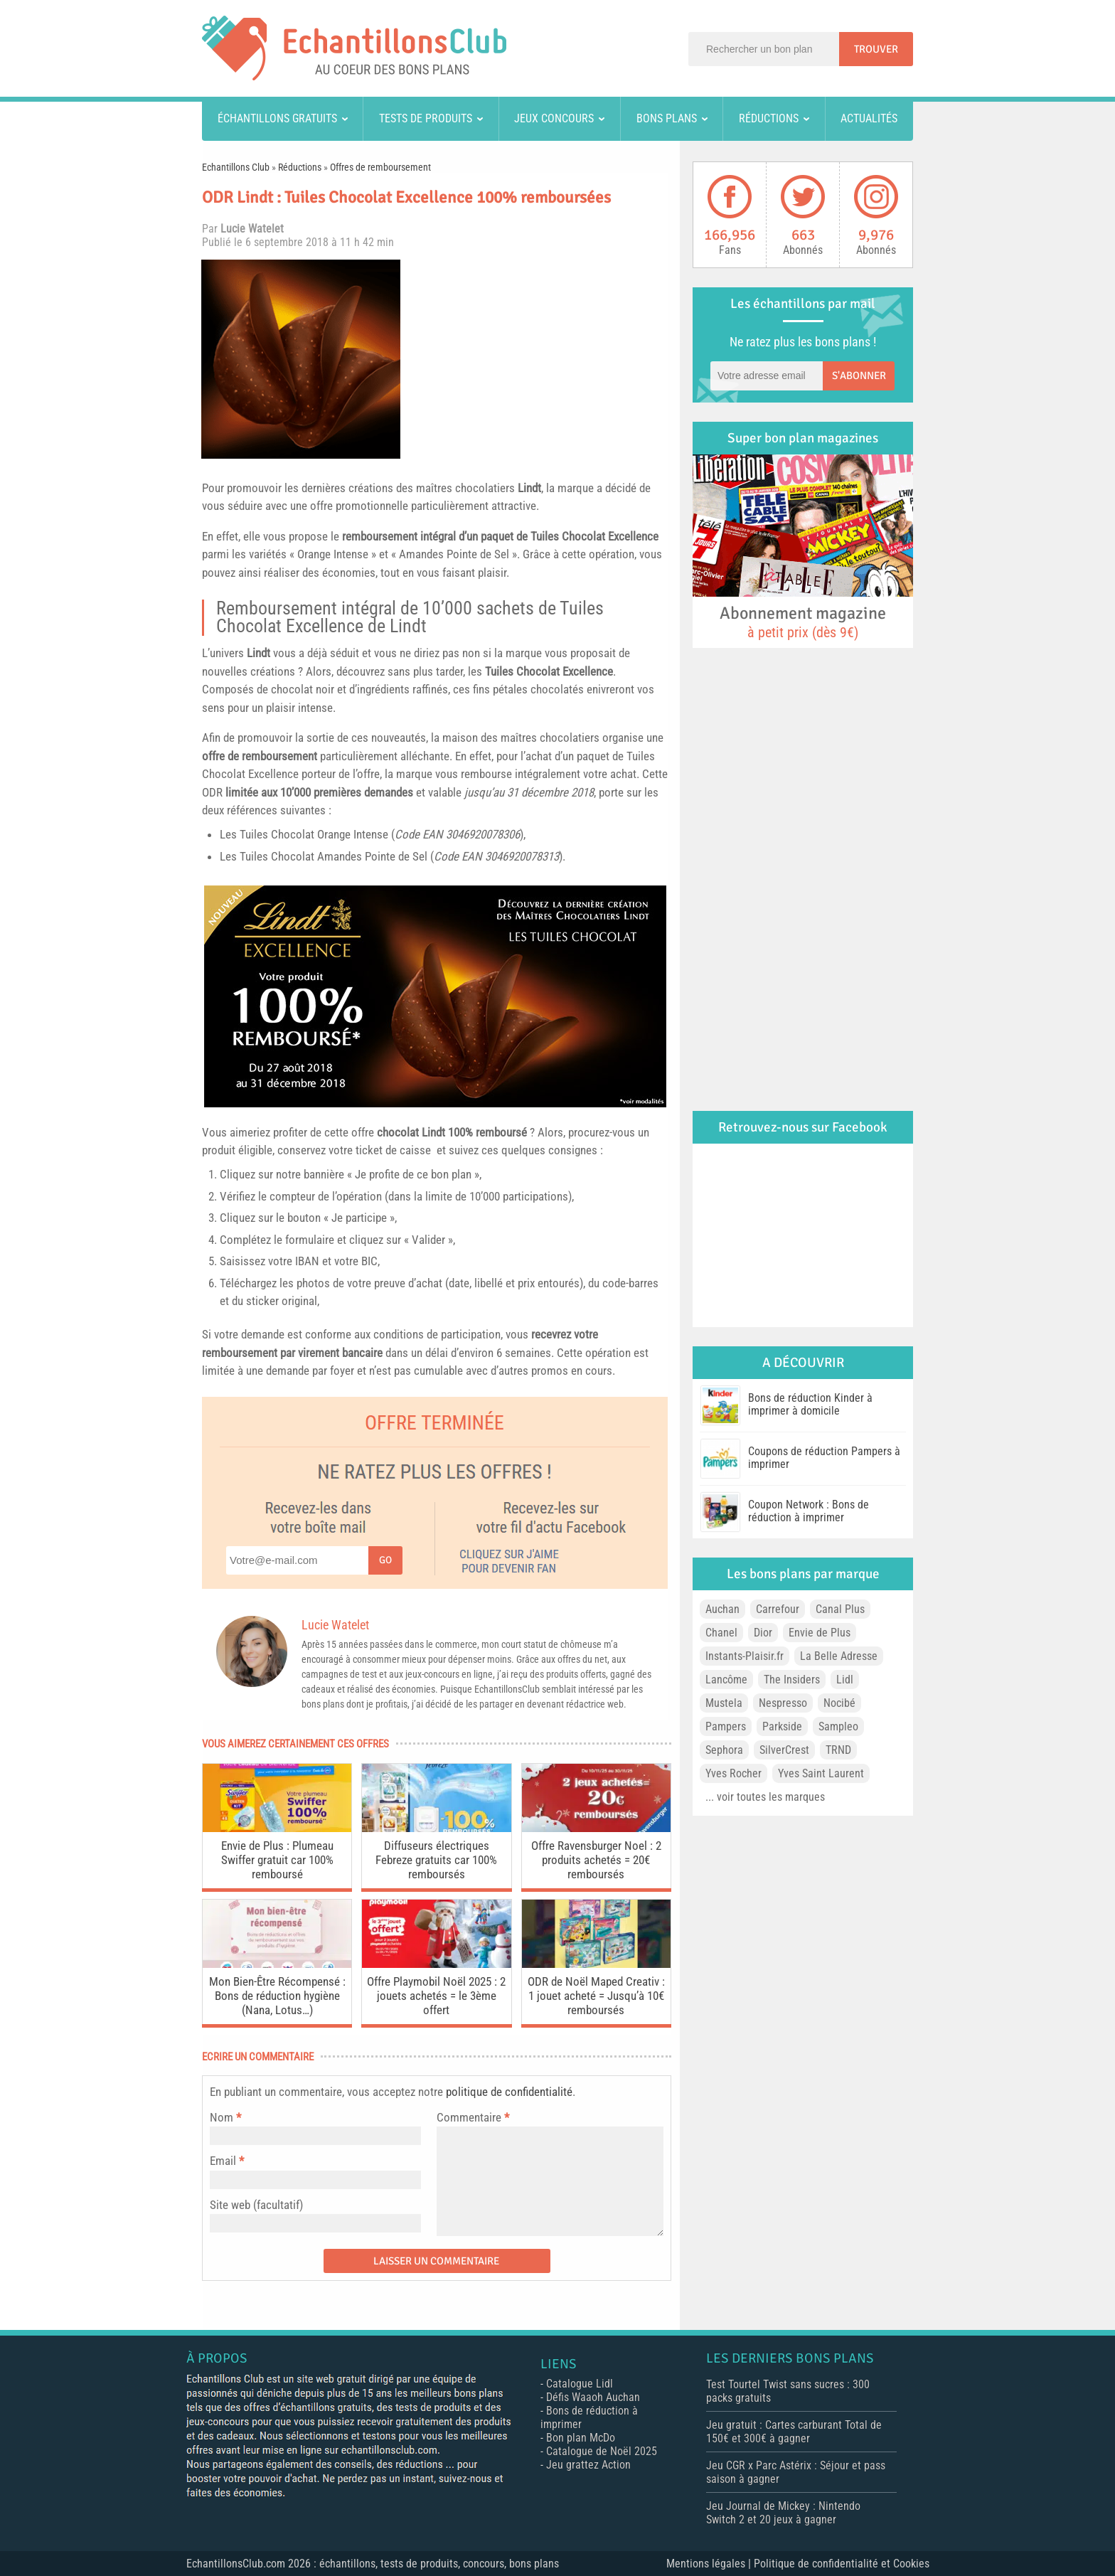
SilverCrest (784, 1750)
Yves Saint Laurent (821, 1773)
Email (223, 2161)
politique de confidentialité (509, 2092)
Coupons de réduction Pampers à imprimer (824, 1457)
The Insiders (792, 1679)
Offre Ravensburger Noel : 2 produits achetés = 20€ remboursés (596, 1859)
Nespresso (783, 1703)
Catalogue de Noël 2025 (601, 2451)
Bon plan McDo (580, 2437)
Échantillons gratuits (277, 118)
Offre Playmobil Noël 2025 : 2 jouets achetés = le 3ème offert (436, 1995)
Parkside (782, 1726)
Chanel (721, 1632)
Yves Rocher (733, 1773)
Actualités (869, 118)
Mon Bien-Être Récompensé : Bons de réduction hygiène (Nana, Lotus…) (277, 1995)
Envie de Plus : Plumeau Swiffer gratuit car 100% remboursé (277, 1859)
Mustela (723, 1703)
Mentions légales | (710, 2563)
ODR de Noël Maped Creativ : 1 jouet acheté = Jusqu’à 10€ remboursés (596, 1995)
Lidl (844, 1679)
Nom (221, 2117)
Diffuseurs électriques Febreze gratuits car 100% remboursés (436, 1859)
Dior (763, 1632)
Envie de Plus (819, 1632)
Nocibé (839, 1703)
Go (385, 1560)
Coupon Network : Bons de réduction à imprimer (808, 1511)
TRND (838, 1750)
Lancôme (726, 1679)
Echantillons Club (236, 167)
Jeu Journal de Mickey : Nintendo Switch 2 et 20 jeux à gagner (783, 2512)
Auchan (722, 1609)
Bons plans (666, 118)
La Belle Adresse (838, 1656)
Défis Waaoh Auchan (593, 2397)
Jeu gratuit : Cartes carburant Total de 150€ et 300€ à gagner (794, 2431)
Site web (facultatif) (256, 2205)
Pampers (725, 1726)
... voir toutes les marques (765, 1797)
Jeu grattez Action (588, 2464)
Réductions (769, 118)
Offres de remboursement (380, 167)
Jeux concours (554, 118)
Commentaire (473, 2117)
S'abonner (859, 375)
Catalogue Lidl (579, 2383)
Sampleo (838, 1726)
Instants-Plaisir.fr (744, 1656)
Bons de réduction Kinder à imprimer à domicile (810, 1404)
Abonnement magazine (803, 621)
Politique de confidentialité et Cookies (841, 2563)
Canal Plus (840, 1609)
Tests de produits (425, 118)
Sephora (724, 1750)
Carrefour (777, 1609)
